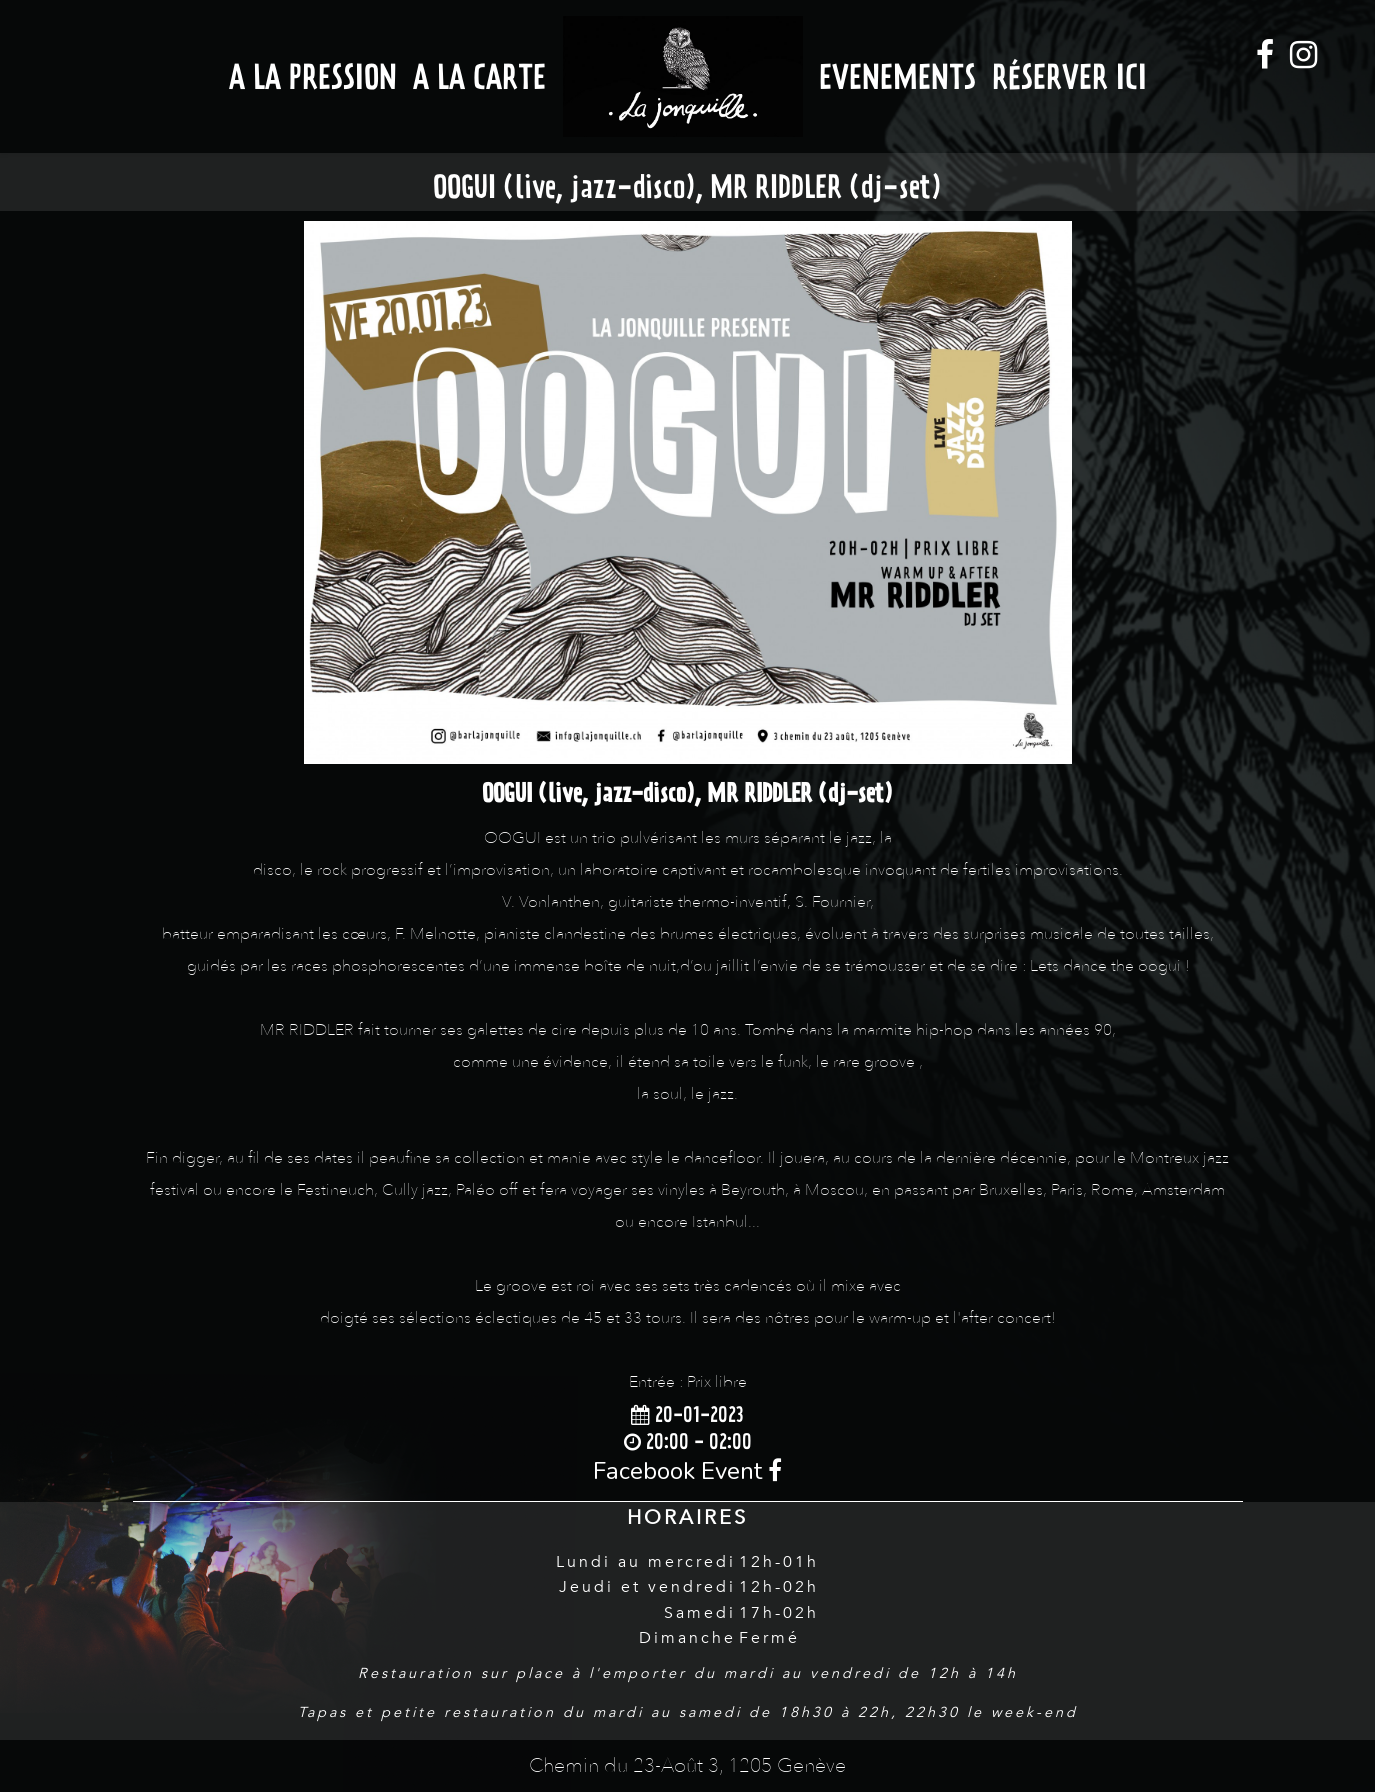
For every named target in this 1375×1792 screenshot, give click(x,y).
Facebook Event (687, 1471)
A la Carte (479, 76)
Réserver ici (1069, 76)
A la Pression (313, 76)
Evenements (897, 76)
